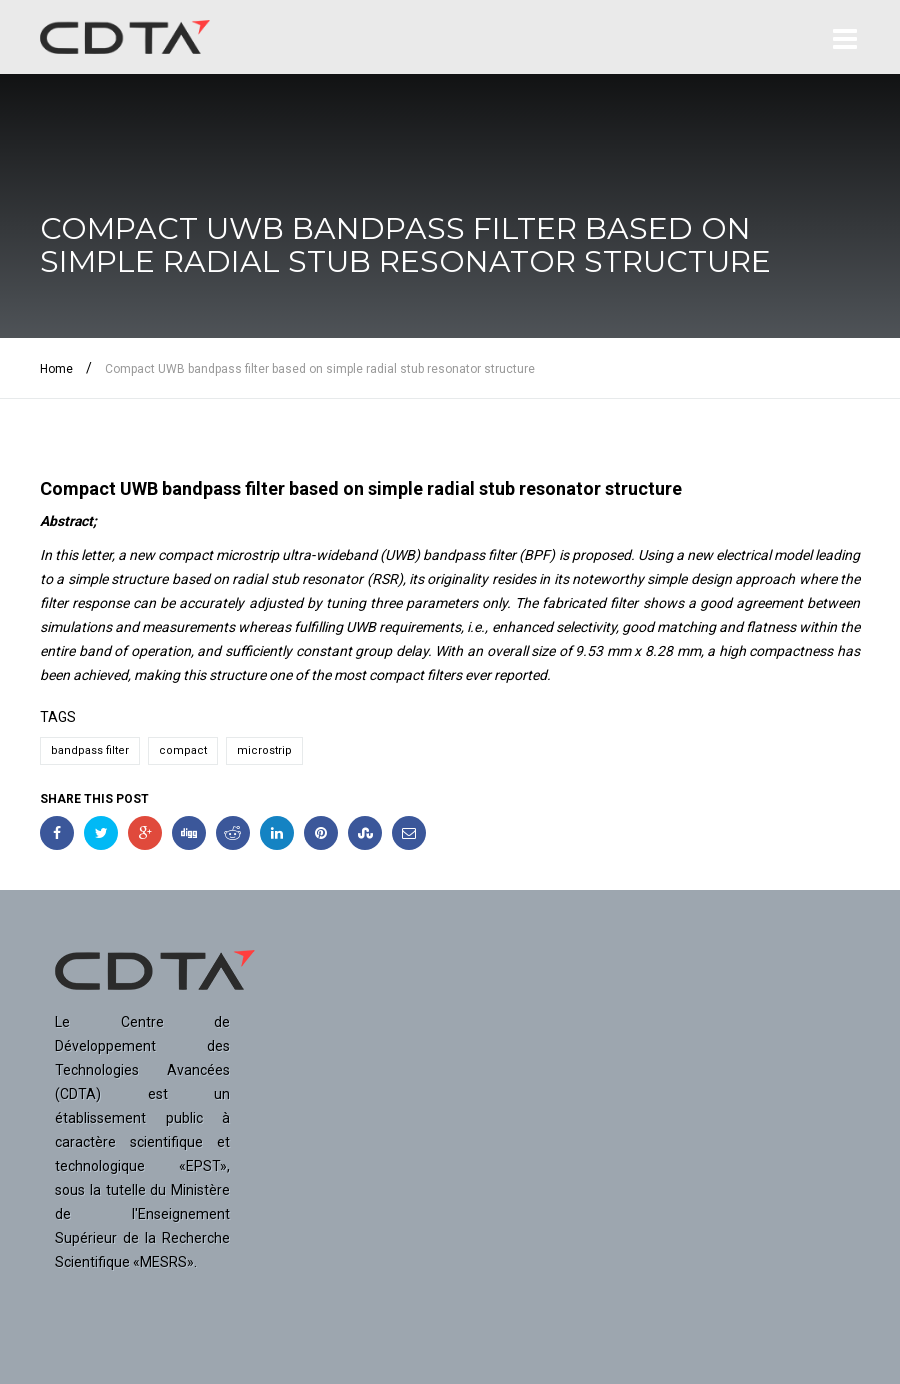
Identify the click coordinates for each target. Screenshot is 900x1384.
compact (183, 750)
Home (56, 369)
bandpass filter (90, 750)
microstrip (264, 750)
